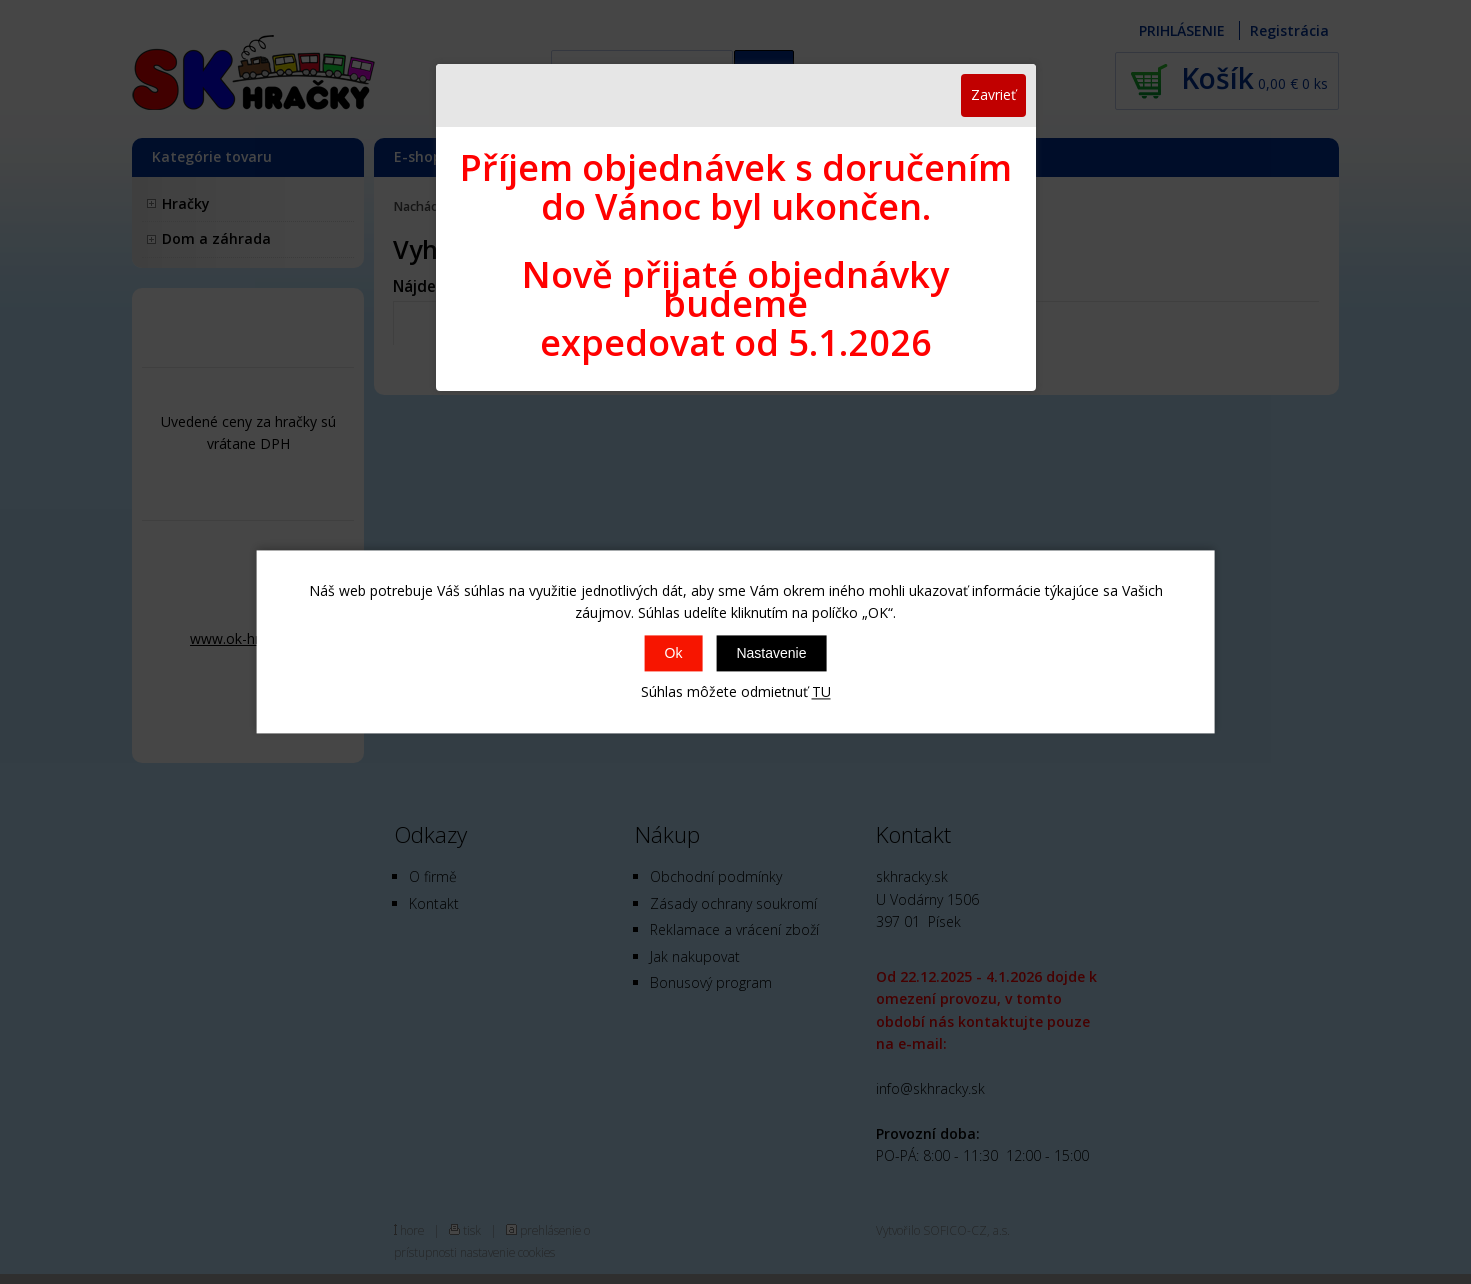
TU (821, 691)
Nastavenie (771, 653)
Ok (674, 653)
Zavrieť (993, 94)
